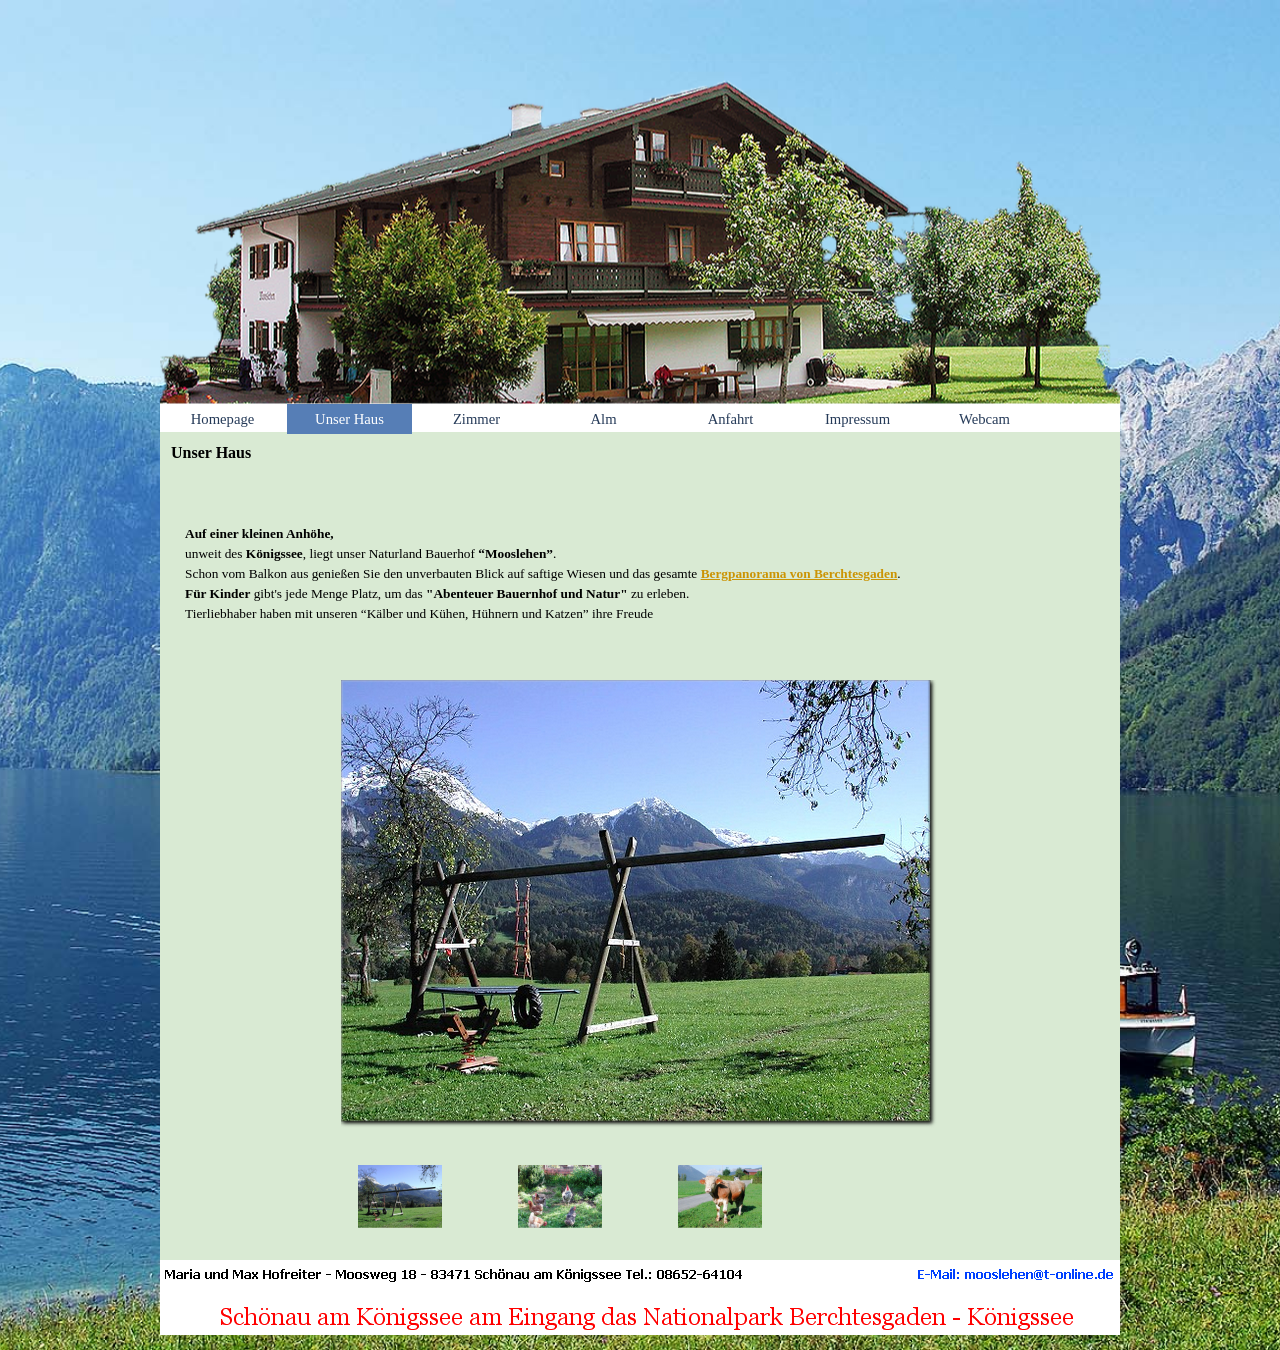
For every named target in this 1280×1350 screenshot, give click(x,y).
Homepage (222, 419)
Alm (603, 419)
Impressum (857, 419)
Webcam (984, 419)
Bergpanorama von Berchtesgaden (799, 573)
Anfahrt (731, 419)
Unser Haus (349, 419)
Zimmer (476, 419)
